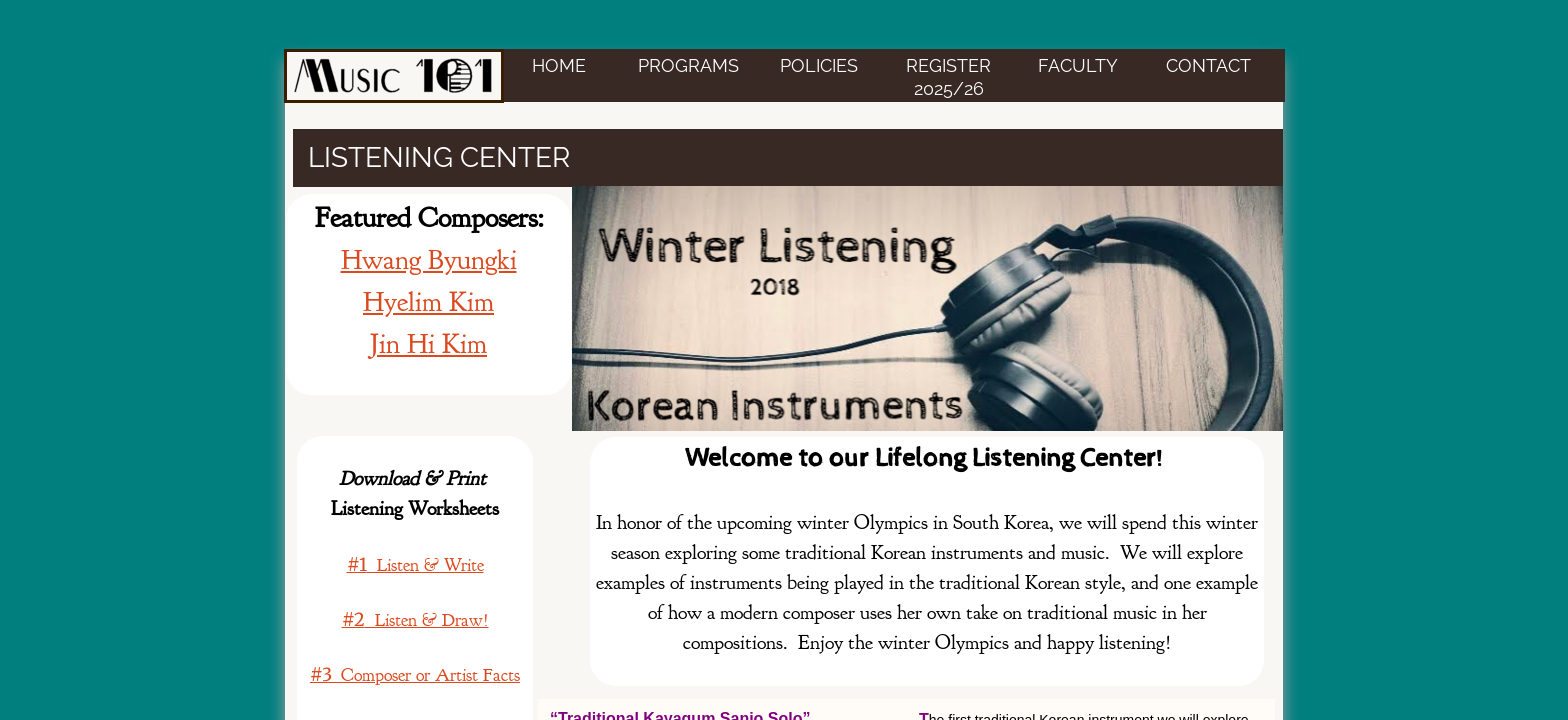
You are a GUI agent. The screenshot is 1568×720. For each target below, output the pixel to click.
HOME (559, 65)
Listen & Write (415, 565)
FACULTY (1078, 65)
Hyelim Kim (428, 302)
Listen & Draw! (415, 620)
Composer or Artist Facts (415, 675)
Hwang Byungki (429, 260)
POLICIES (819, 65)
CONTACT (1208, 65)
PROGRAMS (688, 65)
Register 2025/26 (948, 77)
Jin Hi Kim (428, 344)
